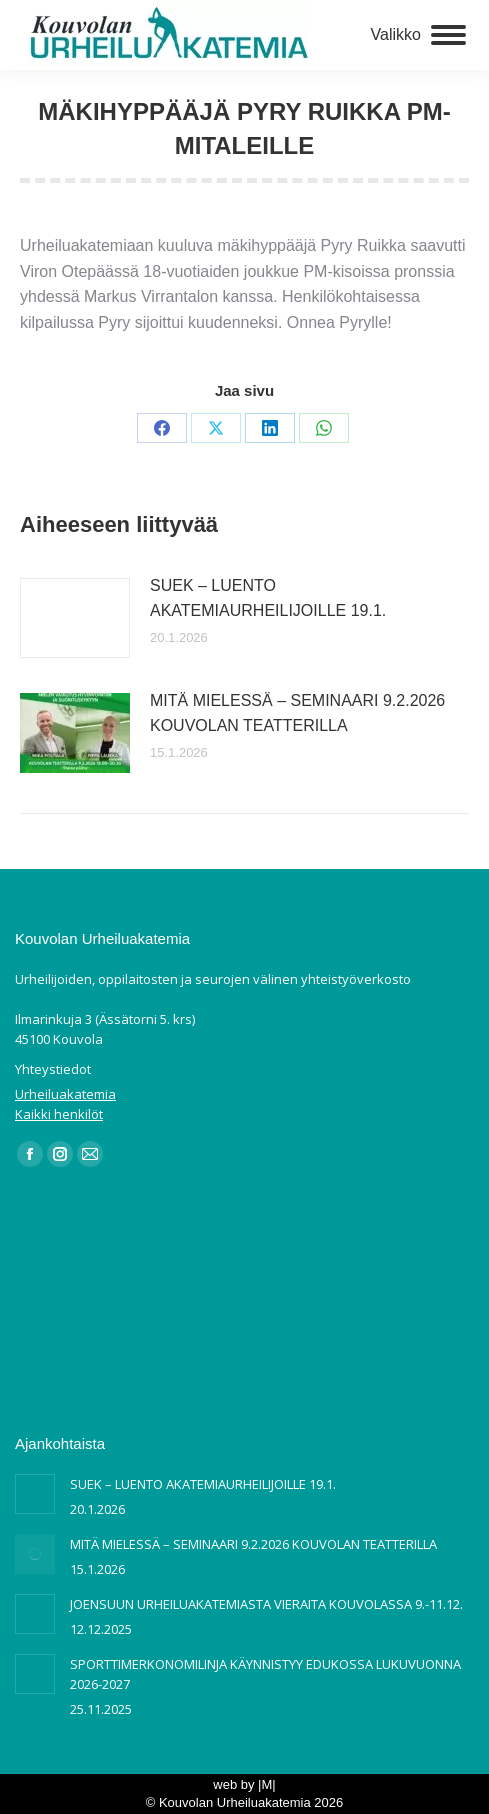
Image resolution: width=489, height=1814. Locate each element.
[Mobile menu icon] (418, 35)
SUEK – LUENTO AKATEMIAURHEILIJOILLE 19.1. (268, 598)
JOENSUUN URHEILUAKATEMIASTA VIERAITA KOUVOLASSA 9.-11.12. (266, 1604)
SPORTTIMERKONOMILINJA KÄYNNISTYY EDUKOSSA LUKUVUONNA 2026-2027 (265, 1674)
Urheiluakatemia (65, 1094)
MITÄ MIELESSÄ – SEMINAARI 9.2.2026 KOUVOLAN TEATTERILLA (297, 713)
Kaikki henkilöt (59, 1114)
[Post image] (75, 618)
